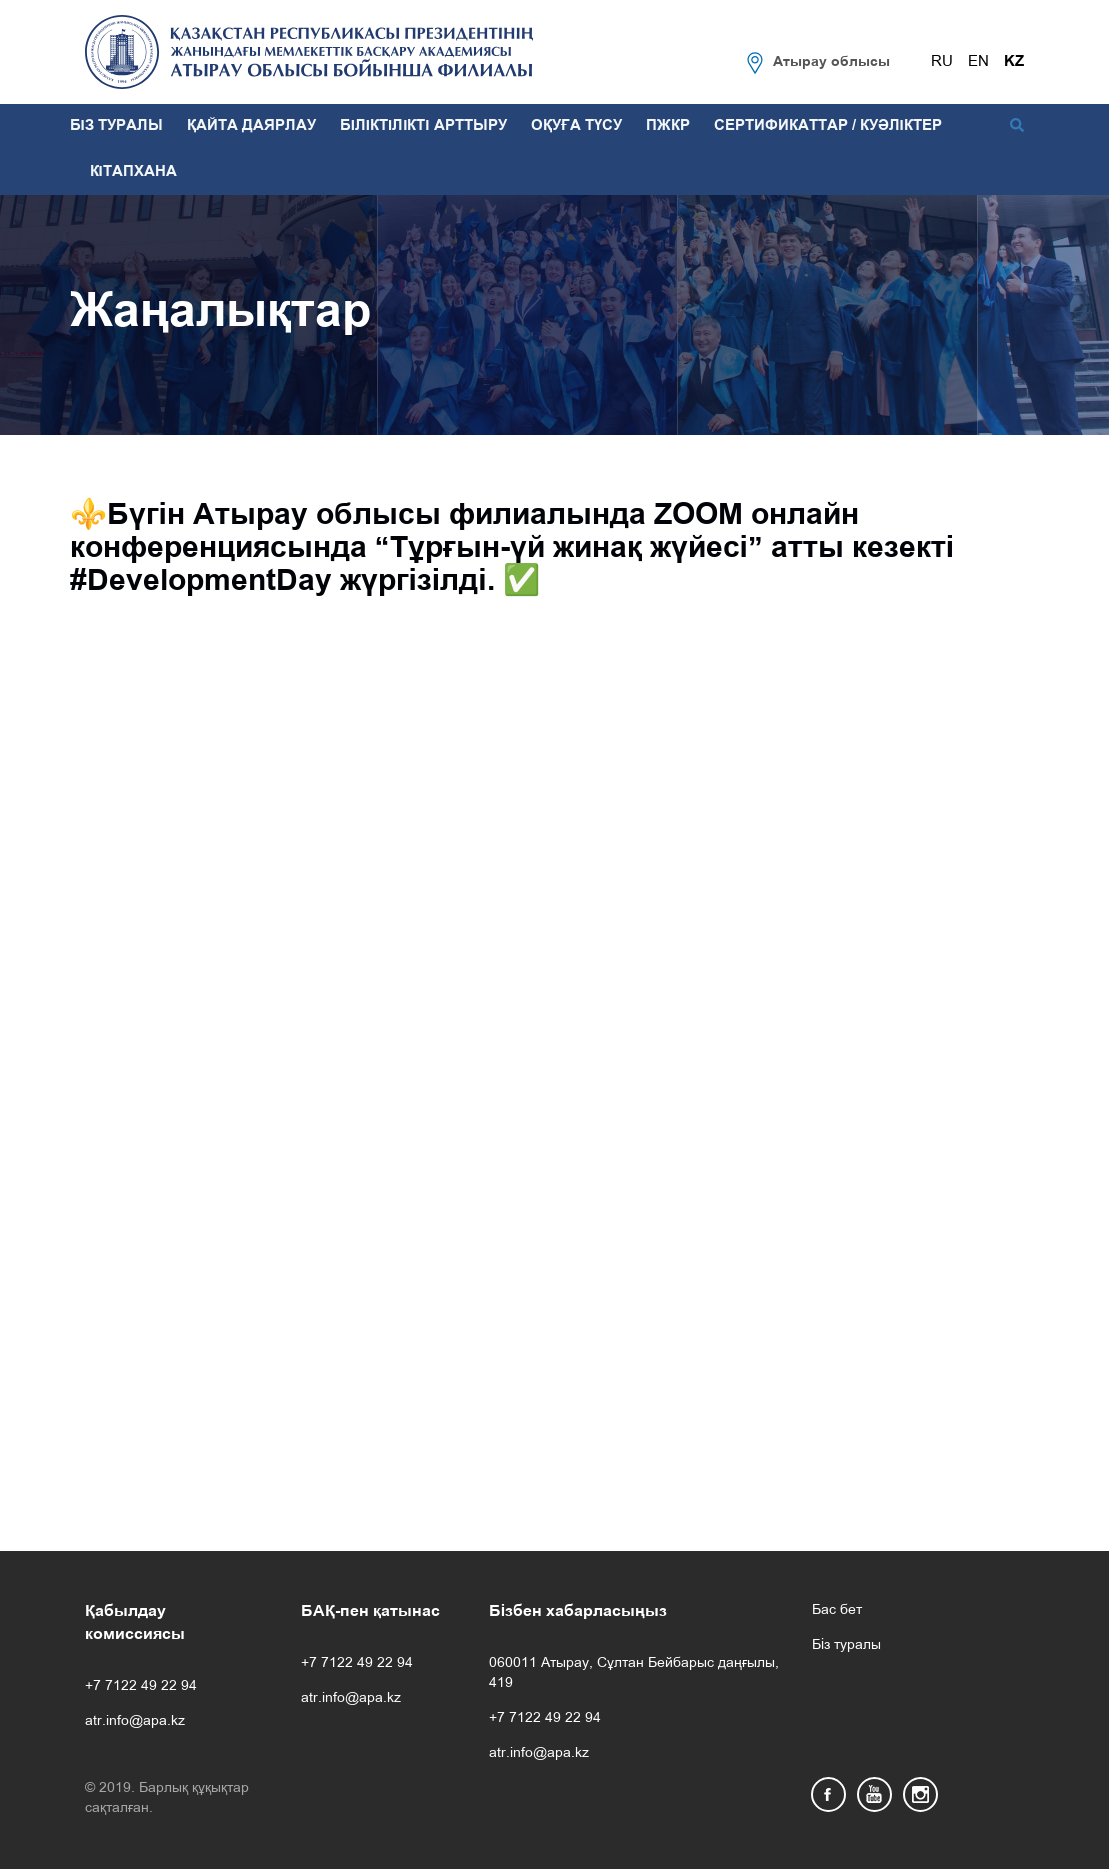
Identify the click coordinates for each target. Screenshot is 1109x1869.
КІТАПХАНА (133, 172)
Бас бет (837, 1610)
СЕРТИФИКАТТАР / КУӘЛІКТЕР (828, 126)
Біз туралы (846, 1645)
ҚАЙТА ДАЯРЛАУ (251, 126)
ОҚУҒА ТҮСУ (576, 126)
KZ (1014, 62)
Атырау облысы (831, 62)
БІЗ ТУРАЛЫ (116, 126)
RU (942, 62)
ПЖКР (668, 126)
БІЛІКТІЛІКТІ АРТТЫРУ (423, 126)
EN (978, 62)
